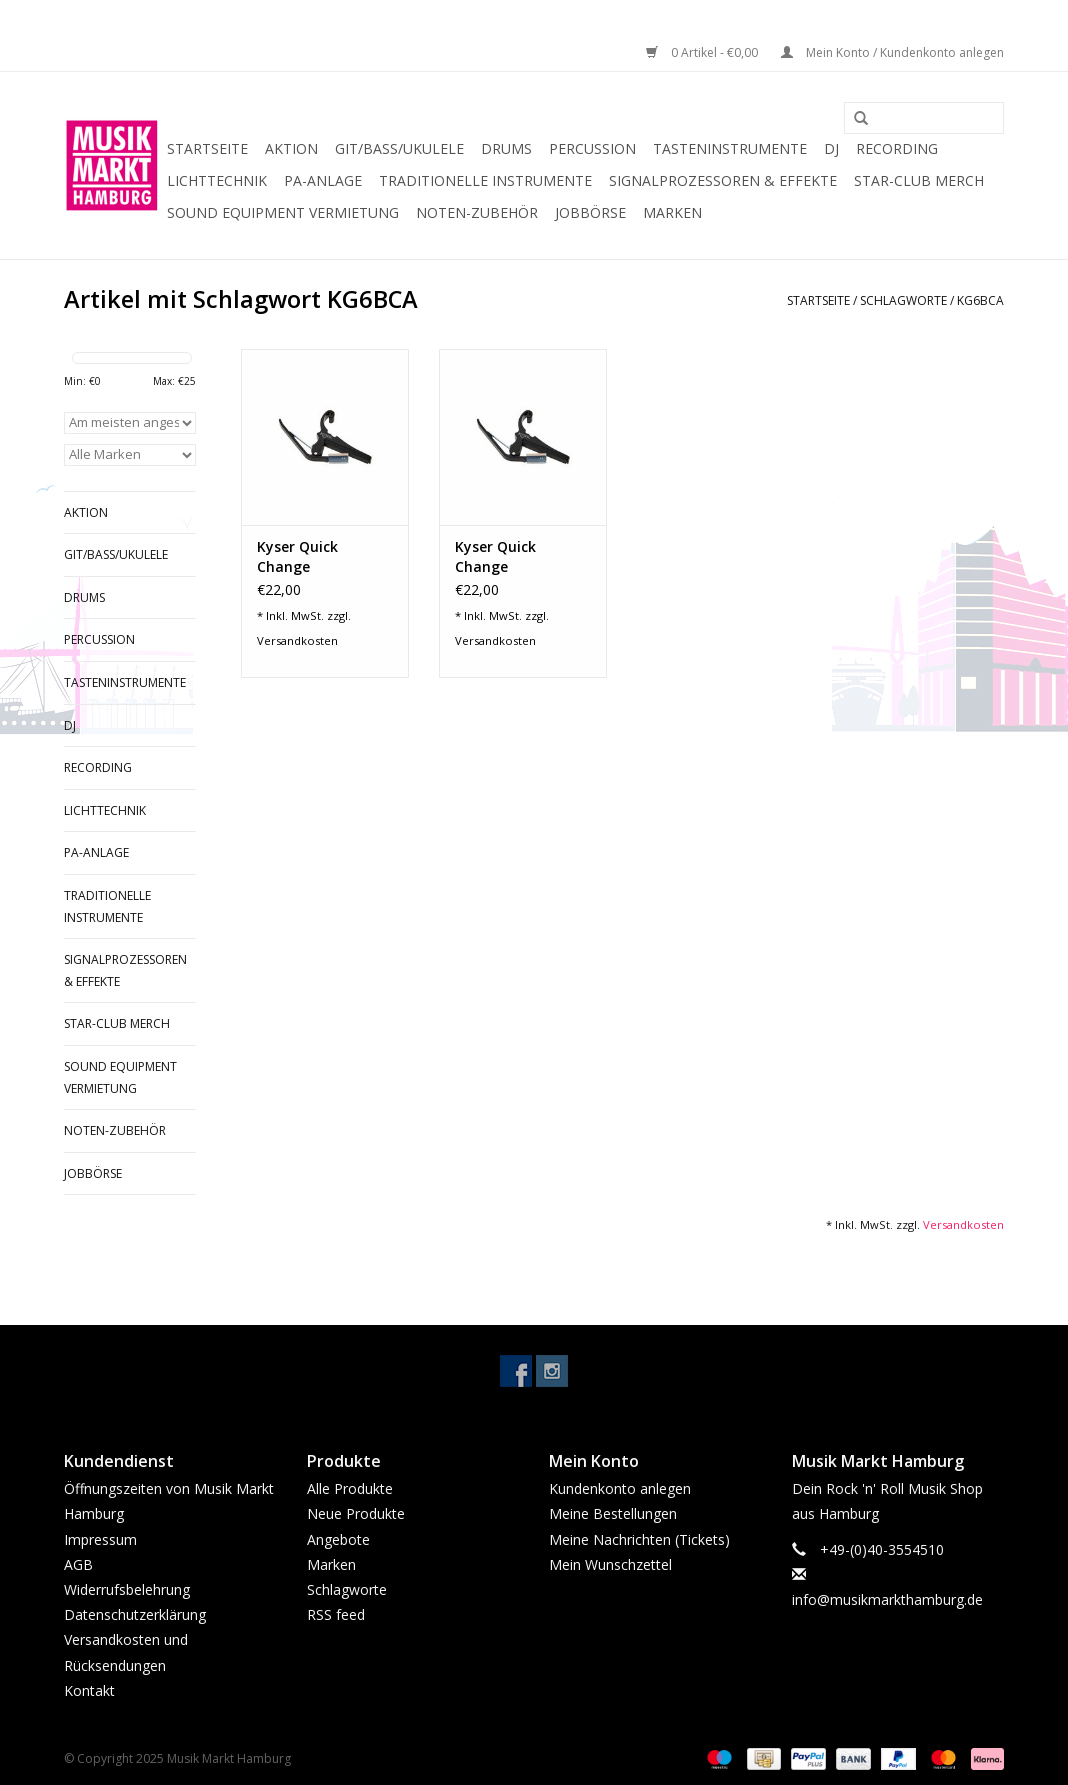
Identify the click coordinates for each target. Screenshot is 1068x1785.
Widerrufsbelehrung (127, 1589)
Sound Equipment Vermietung (283, 212)
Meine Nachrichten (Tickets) (639, 1539)
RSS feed (336, 1614)
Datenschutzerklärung (135, 1614)
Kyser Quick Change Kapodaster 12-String (311, 557)
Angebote (338, 1539)
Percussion (592, 148)
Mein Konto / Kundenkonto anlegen (892, 52)
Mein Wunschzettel (610, 1564)
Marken (672, 212)
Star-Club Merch (919, 180)
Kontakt (89, 1690)
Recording (897, 148)
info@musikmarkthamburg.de (887, 1599)
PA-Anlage (323, 180)
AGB (78, 1564)
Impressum (100, 1539)
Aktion (291, 148)
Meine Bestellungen (613, 1513)
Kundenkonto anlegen (620, 1488)
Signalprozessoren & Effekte (723, 180)
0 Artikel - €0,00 (703, 52)
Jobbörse (590, 212)
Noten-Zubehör (477, 212)
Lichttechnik (217, 180)
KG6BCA (980, 300)
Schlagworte (903, 300)
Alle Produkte (350, 1488)
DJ (831, 148)
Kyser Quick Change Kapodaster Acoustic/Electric (512, 557)
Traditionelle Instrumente (485, 180)
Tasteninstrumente (730, 148)
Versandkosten (297, 640)
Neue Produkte (356, 1513)
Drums (506, 148)
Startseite (207, 148)
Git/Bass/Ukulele (399, 148)
